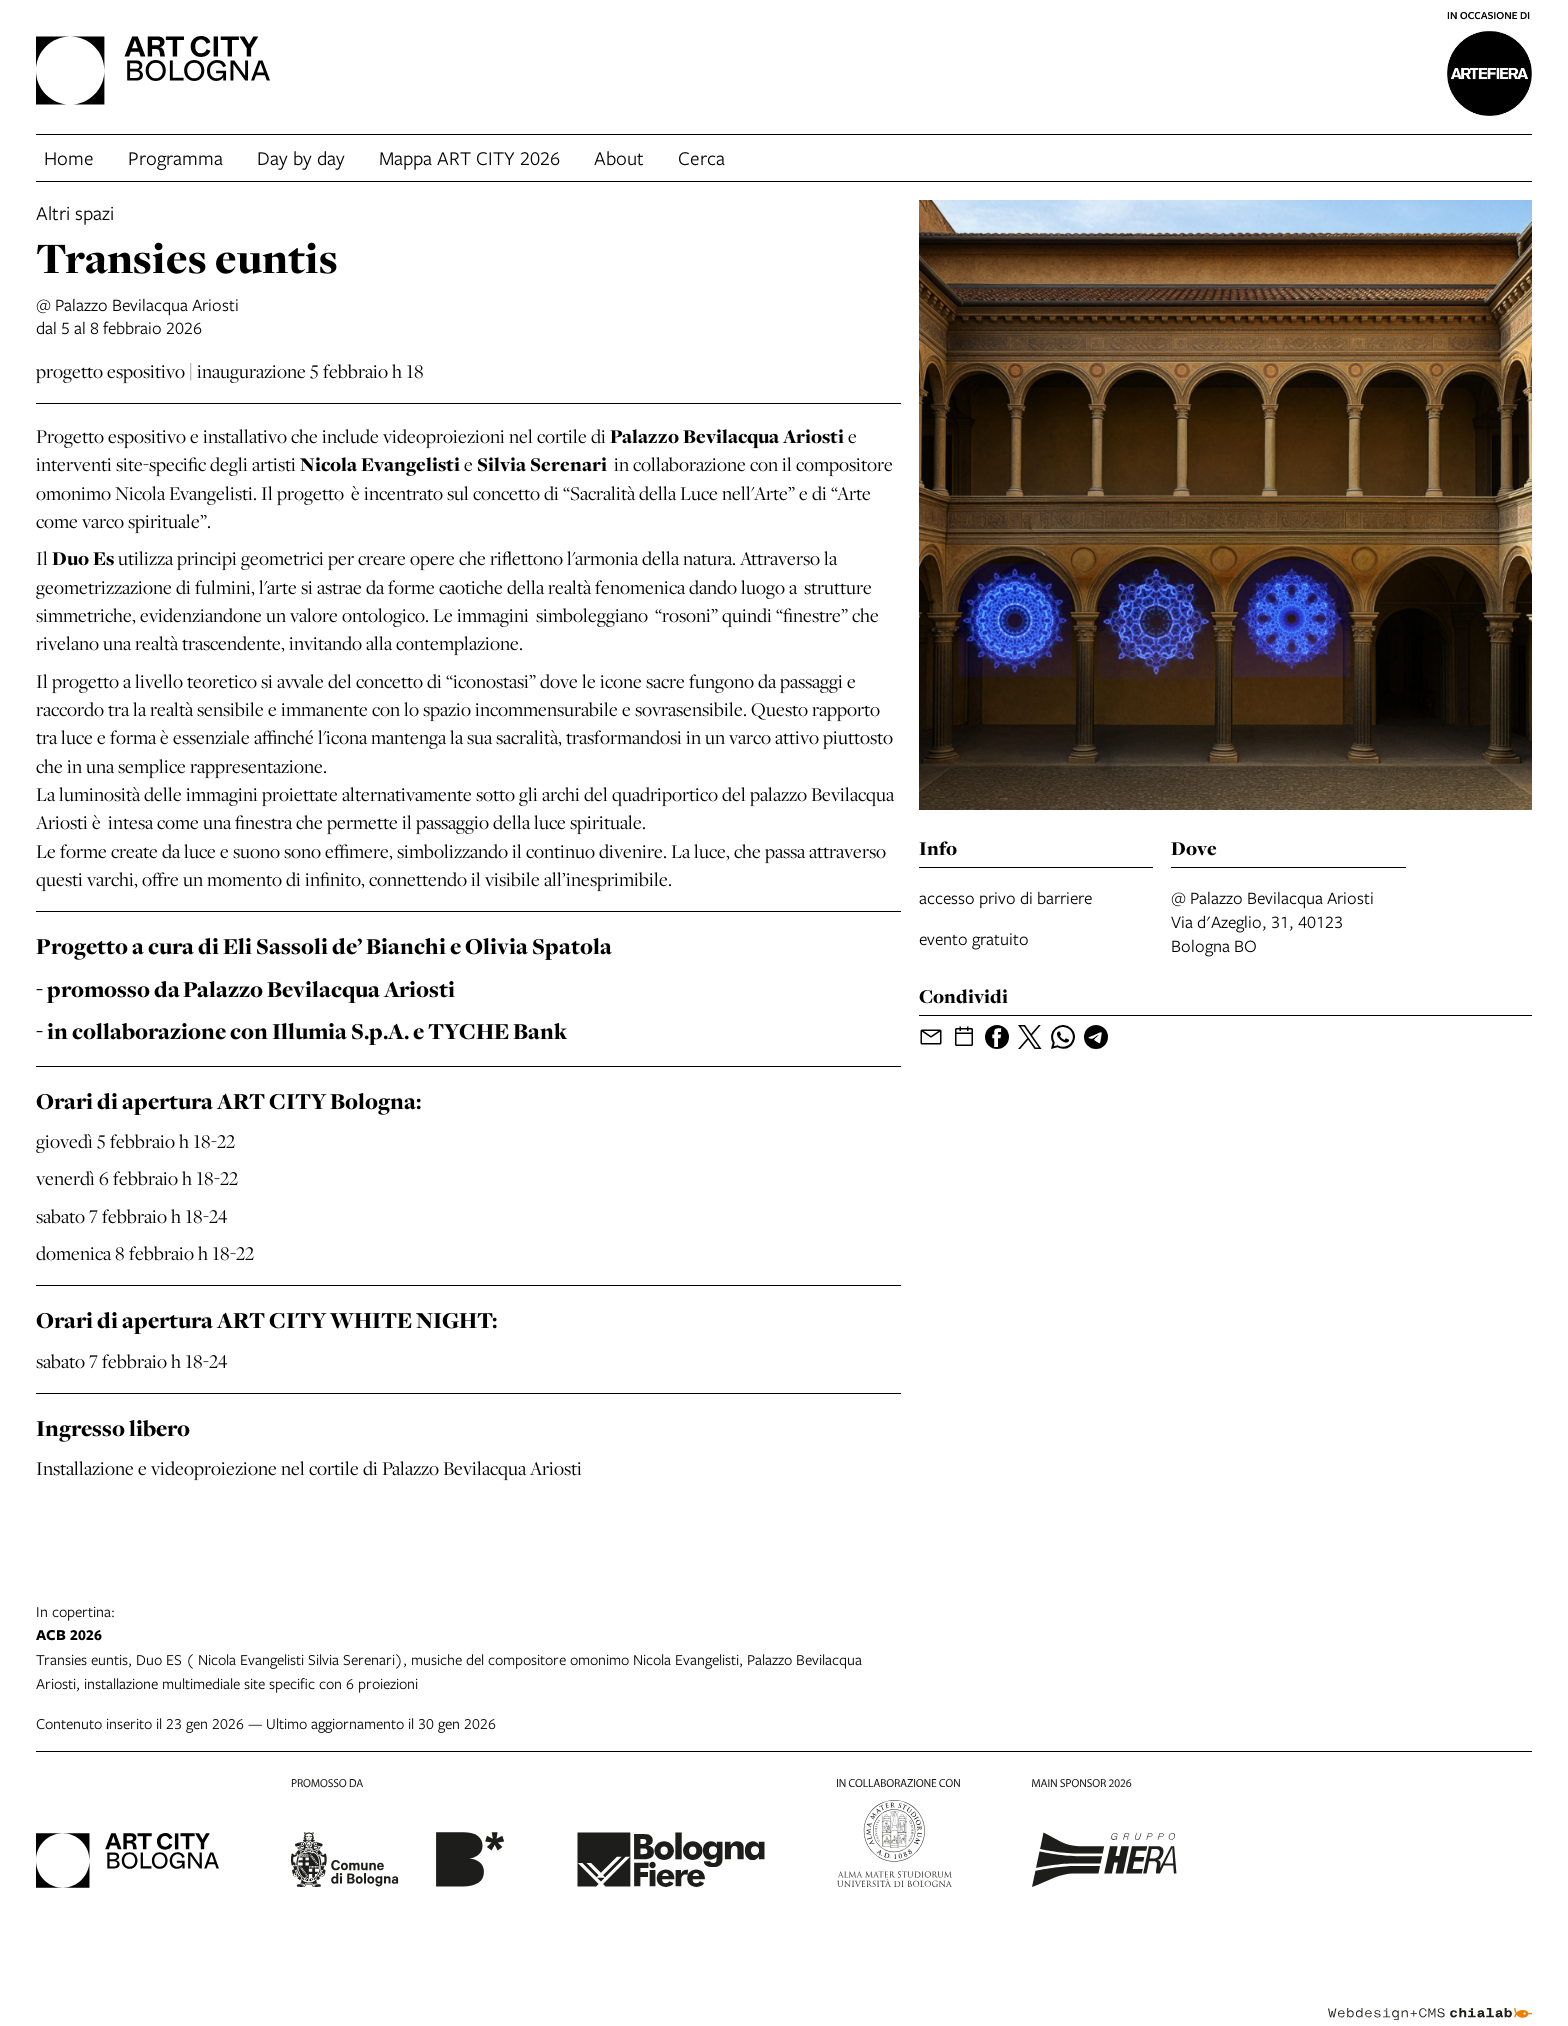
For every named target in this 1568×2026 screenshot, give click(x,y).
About (619, 157)
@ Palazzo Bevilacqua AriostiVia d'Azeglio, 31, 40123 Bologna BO (1272, 921)
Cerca (701, 157)
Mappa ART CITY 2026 (469, 157)
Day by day (301, 157)
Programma (175, 157)
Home (69, 157)
